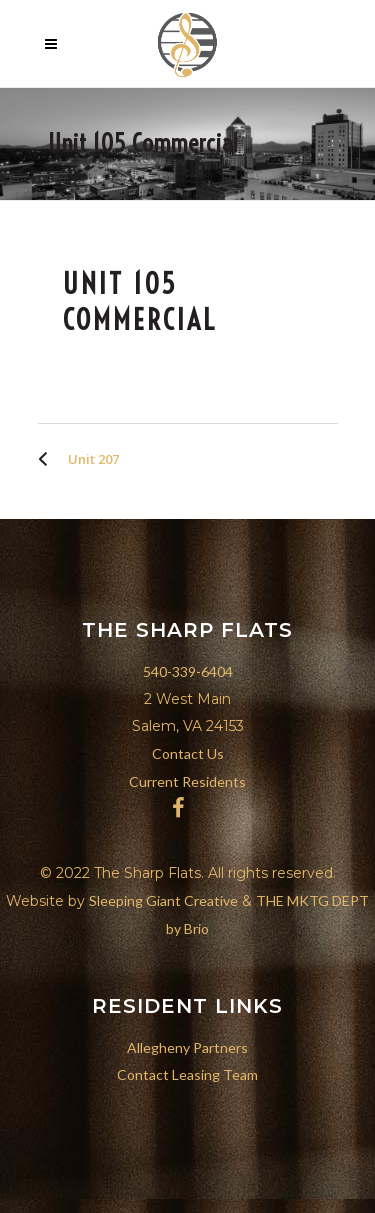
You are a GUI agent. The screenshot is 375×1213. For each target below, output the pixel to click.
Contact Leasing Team (187, 1074)
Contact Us (188, 753)
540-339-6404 (188, 671)
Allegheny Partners (187, 1047)
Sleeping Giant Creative (163, 900)
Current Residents (187, 781)
